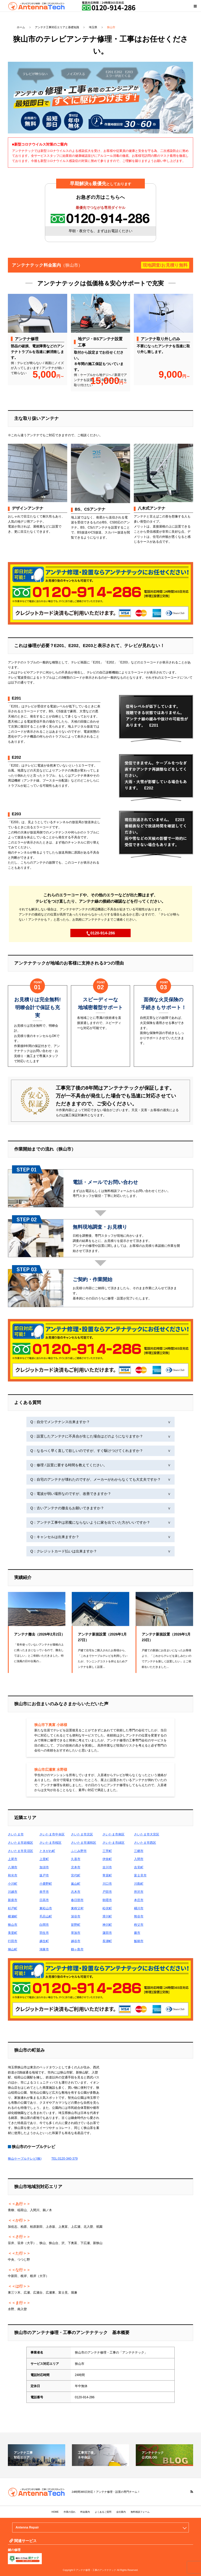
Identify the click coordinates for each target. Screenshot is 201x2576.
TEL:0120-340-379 (64, 2158)
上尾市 (12, 1859)
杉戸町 (12, 1908)
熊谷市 (138, 1916)
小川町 (12, 1883)
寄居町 (107, 1875)
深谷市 (75, 1916)
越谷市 (75, 1941)
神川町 (107, 1924)
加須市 (44, 1867)
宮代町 (75, 1875)
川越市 (12, 1891)
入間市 (138, 1859)
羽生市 (44, 1932)
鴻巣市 (44, 1949)
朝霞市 (107, 1900)
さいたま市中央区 (52, 1834)
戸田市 (107, 1891)
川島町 (138, 1883)
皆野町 (75, 1924)
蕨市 (137, 1932)
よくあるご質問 (103, 2512)
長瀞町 (107, 1941)
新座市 (12, 1900)
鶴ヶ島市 (77, 1949)
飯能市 (138, 1941)
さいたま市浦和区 (83, 1842)
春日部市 (77, 1900)
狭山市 (12, 1924)
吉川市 (107, 1867)
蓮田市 (107, 1932)
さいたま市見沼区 (20, 1851)
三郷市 (138, 1851)
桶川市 (138, 1908)
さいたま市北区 (82, 1834)
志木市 (75, 1891)
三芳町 (107, 1851)
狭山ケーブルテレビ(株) (25, 2158)
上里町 (44, 1859)
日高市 (44, 1900)
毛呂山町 (45, 1916)
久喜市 (75, 1859)
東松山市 (45, 1908)
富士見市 (140, 1875)
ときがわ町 (47, 1851)
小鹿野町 (45, 1883)
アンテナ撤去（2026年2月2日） (39, 1634)
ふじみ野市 (79, 1851)
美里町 (12, 1932)
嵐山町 (75, 1883)
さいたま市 (16, 1834)
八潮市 (12, 1867)
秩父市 (138, 1924)
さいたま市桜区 (50, 1842)
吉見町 (138, 1867)
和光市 (12, 1875)
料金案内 (85, 2512)
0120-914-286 (100, 933)
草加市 (75, 1932)
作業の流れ (69, 2512)
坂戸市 (44, 1875)
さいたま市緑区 (113, 1842)
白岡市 (44, 1924)
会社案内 (121, 2512)
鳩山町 (12, 1949)
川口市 (107, 1883)
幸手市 (44, 1891)
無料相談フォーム (140, 2512)
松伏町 (107, 1908)
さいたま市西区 (145, 1842)
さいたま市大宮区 (146, 1834)
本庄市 (138, 1900)
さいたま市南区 (113, 1834)
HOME (55, 2512)
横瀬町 (12, 1916)
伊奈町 (107, 1859)
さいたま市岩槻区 (20, 1842)
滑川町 (107, 1916)
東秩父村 (77, 1908)
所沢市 (138, 1891)
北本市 (75, 1867)
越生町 (44, 1941)
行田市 (12, 1941)
